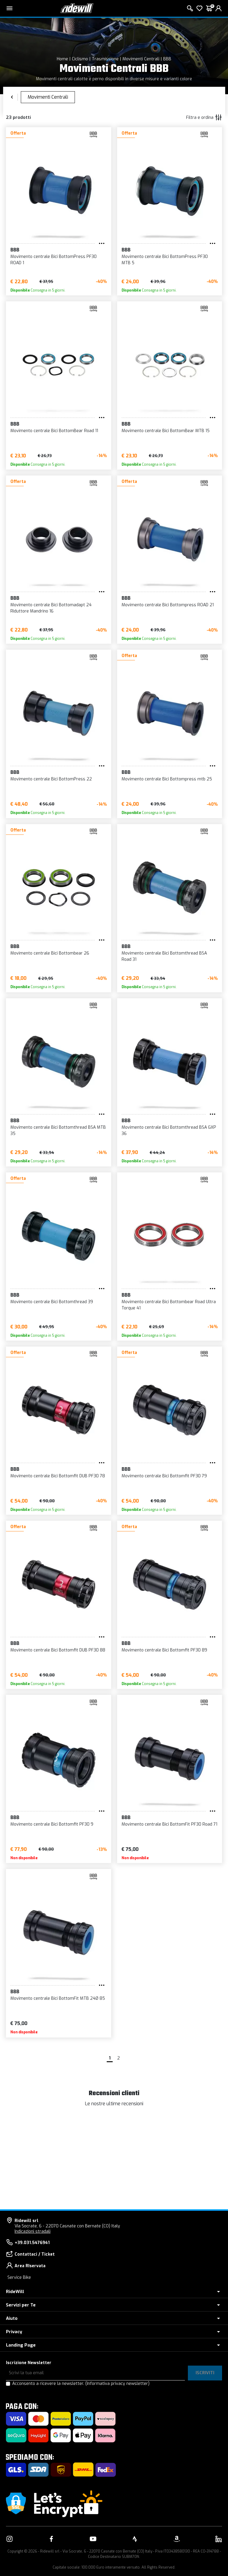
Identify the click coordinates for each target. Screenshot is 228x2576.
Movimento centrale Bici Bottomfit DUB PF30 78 (57, 1476)
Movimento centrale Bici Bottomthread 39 (51, 1302)
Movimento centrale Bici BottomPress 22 (51, 779)
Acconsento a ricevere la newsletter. (81, 2383)
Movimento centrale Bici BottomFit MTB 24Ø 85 (57, 1998)
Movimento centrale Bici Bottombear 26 (49, 953)
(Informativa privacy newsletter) (117, 2383)
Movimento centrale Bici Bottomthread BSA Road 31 (164, 956)
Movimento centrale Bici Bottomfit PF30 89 (164, 1650)
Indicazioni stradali (33, 2231)
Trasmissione (105, 59)
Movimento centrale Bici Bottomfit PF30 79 (164, 1476)
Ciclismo (80, 59)
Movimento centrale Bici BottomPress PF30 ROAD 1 (53, 260)
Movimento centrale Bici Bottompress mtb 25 (167, 779)
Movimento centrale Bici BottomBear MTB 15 (166, 431)
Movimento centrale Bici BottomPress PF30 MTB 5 (165, 260)
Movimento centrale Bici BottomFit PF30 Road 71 (169, 1824)
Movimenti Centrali (140, 59)
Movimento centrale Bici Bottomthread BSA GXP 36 (169, 1130)
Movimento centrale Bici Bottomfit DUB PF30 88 (57, 1650)
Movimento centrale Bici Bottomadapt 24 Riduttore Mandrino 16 (51, 608)
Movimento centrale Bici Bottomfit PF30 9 (51, 1824)
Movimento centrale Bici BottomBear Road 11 (54, 431)
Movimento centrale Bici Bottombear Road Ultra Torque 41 (169, 1305)
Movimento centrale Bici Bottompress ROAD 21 (168, 605)
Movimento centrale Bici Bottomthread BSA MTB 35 (58, 1130)
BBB (167, 59)
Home (62, 59)
